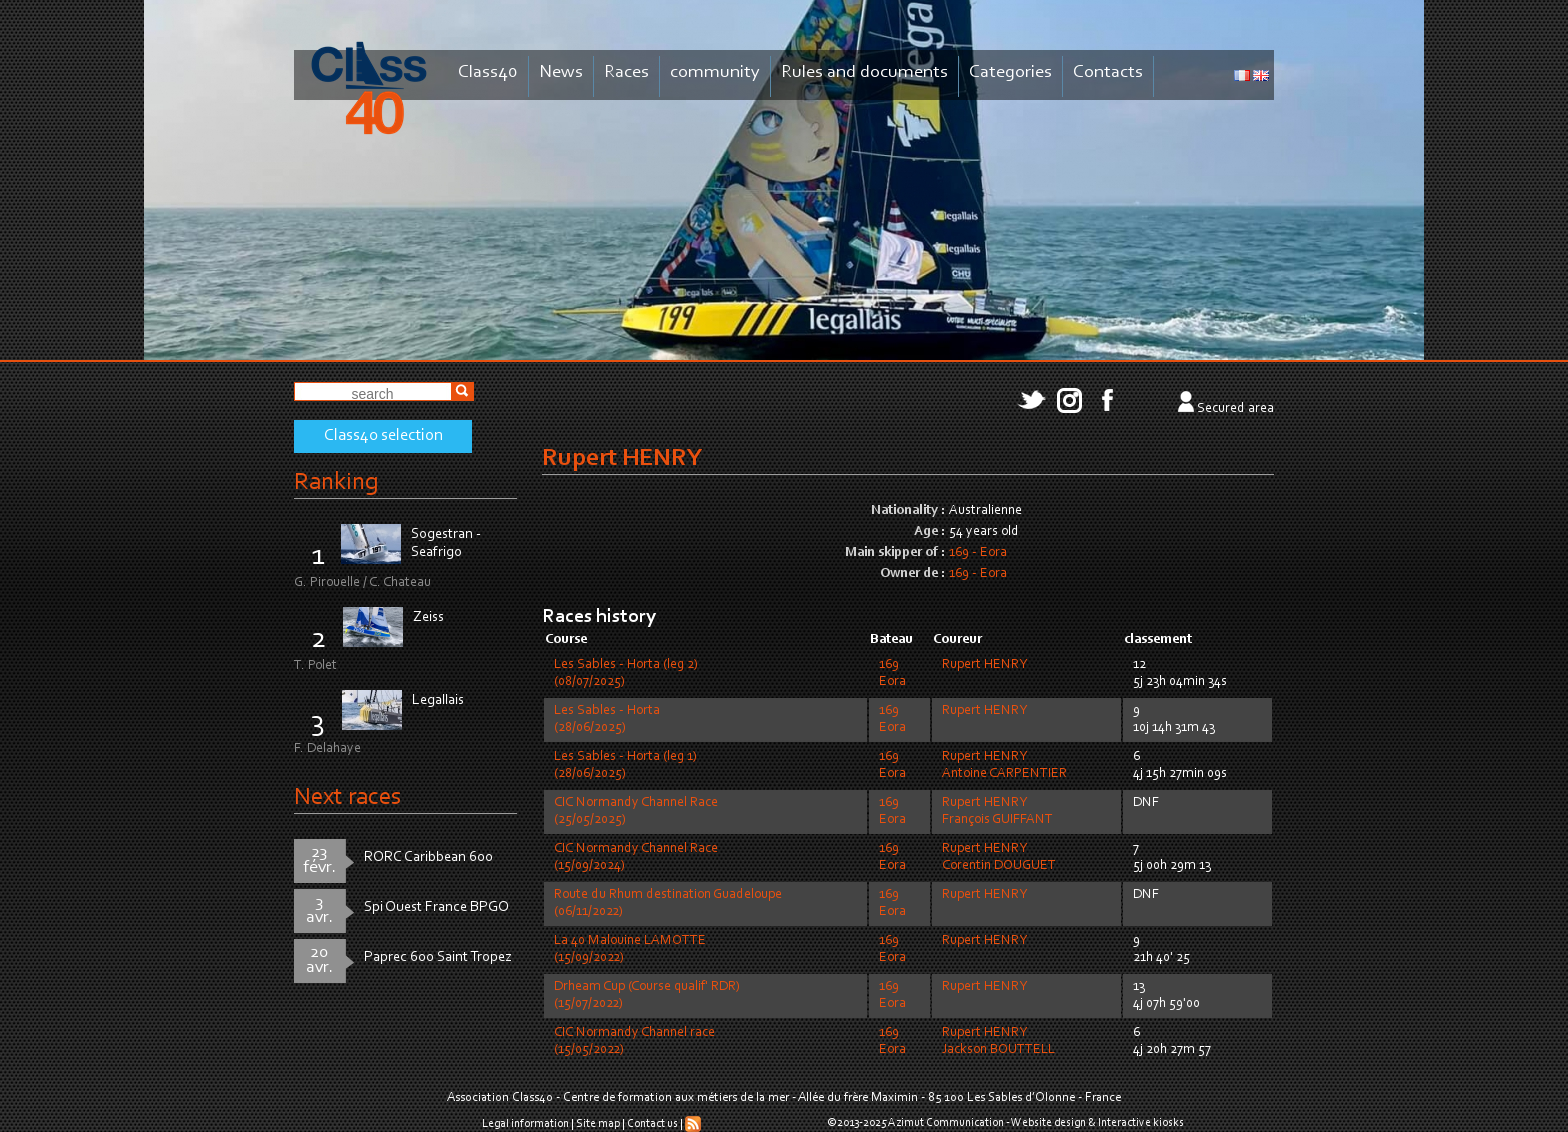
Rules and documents (864, 72)
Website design (1048, 1123)
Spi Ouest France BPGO (436, 907)
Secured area (1235, 409)
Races (626, 72)
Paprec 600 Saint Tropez (438, 957)
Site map (598, 1124)
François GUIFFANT (997, 820)
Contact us (652, 1124)
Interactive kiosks (1141, 1123)
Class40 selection (383, 436)
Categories (1010, 72)
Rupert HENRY (984, 665)
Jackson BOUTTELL (998, 1050)
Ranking (336, 482)
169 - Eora (978, 553)
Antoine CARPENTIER (1004, 774)
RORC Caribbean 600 (428, 857)
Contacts (1108, 72)
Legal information (525, 1124)
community (715, 72)
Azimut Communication (946, 1123)
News (561, 72)
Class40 (488, 72)
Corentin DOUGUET (999, 866)
